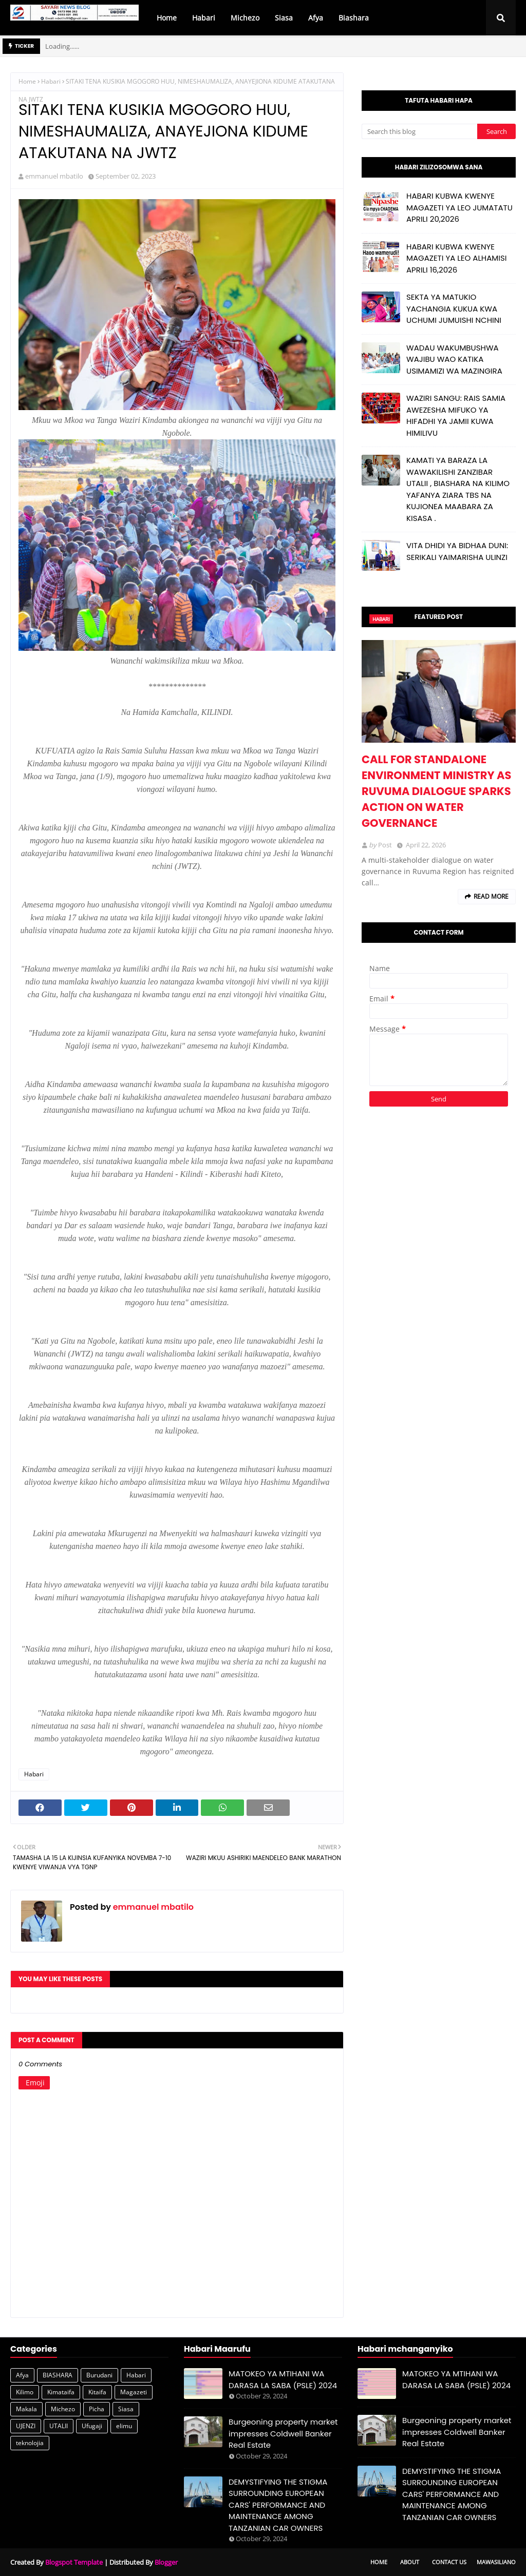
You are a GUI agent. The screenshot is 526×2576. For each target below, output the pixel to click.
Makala (26, 2409)
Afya (22, 2375)
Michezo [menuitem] (245, 18)
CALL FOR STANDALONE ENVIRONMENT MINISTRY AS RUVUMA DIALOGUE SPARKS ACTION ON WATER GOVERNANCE (436, 791)
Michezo (63, 2409)
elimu (124, 2426)
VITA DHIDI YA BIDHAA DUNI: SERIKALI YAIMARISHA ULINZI (457, 551)
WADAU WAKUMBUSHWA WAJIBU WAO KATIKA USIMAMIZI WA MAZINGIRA (454, 359)
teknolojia (30, 2442)
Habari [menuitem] (203, 18)
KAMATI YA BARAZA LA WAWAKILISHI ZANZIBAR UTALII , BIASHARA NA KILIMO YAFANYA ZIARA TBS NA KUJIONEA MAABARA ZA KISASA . (458, 489)
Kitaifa (97, 2392)
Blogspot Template (74, 2562)
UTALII (58, 2426)
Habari (51, 81)
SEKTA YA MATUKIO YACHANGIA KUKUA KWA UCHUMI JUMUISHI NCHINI (453, 308)
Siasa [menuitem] (284, 18)
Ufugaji (92, 2426)
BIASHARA (57, 2375)
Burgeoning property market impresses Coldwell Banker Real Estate (283, 2433)
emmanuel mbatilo (54, 176)
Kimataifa (60, 2392)
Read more (491, 896)
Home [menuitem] (167, 18)
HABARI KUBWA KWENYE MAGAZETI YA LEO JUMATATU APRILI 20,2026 (459, 207)
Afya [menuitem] (315, 18)
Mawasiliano (496, 2562)
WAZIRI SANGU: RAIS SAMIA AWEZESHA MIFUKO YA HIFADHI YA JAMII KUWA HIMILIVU (455, 415)
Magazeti (133, 2392)
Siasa (126, 2409)
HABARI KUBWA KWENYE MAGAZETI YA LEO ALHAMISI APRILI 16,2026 (456, 258)
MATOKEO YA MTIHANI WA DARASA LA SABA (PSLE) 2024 (283, 2379)
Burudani (99, 2375)
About (409, 2562)
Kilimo (24, 2392)
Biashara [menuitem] (354, 18)
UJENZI (25, 2426)
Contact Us (449, 2562)
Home (27, 81)
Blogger (166, 2562)
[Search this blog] (419, 131)
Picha (96, 2409)
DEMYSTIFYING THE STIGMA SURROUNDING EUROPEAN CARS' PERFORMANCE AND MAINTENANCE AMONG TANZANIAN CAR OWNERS (278, 2504)
